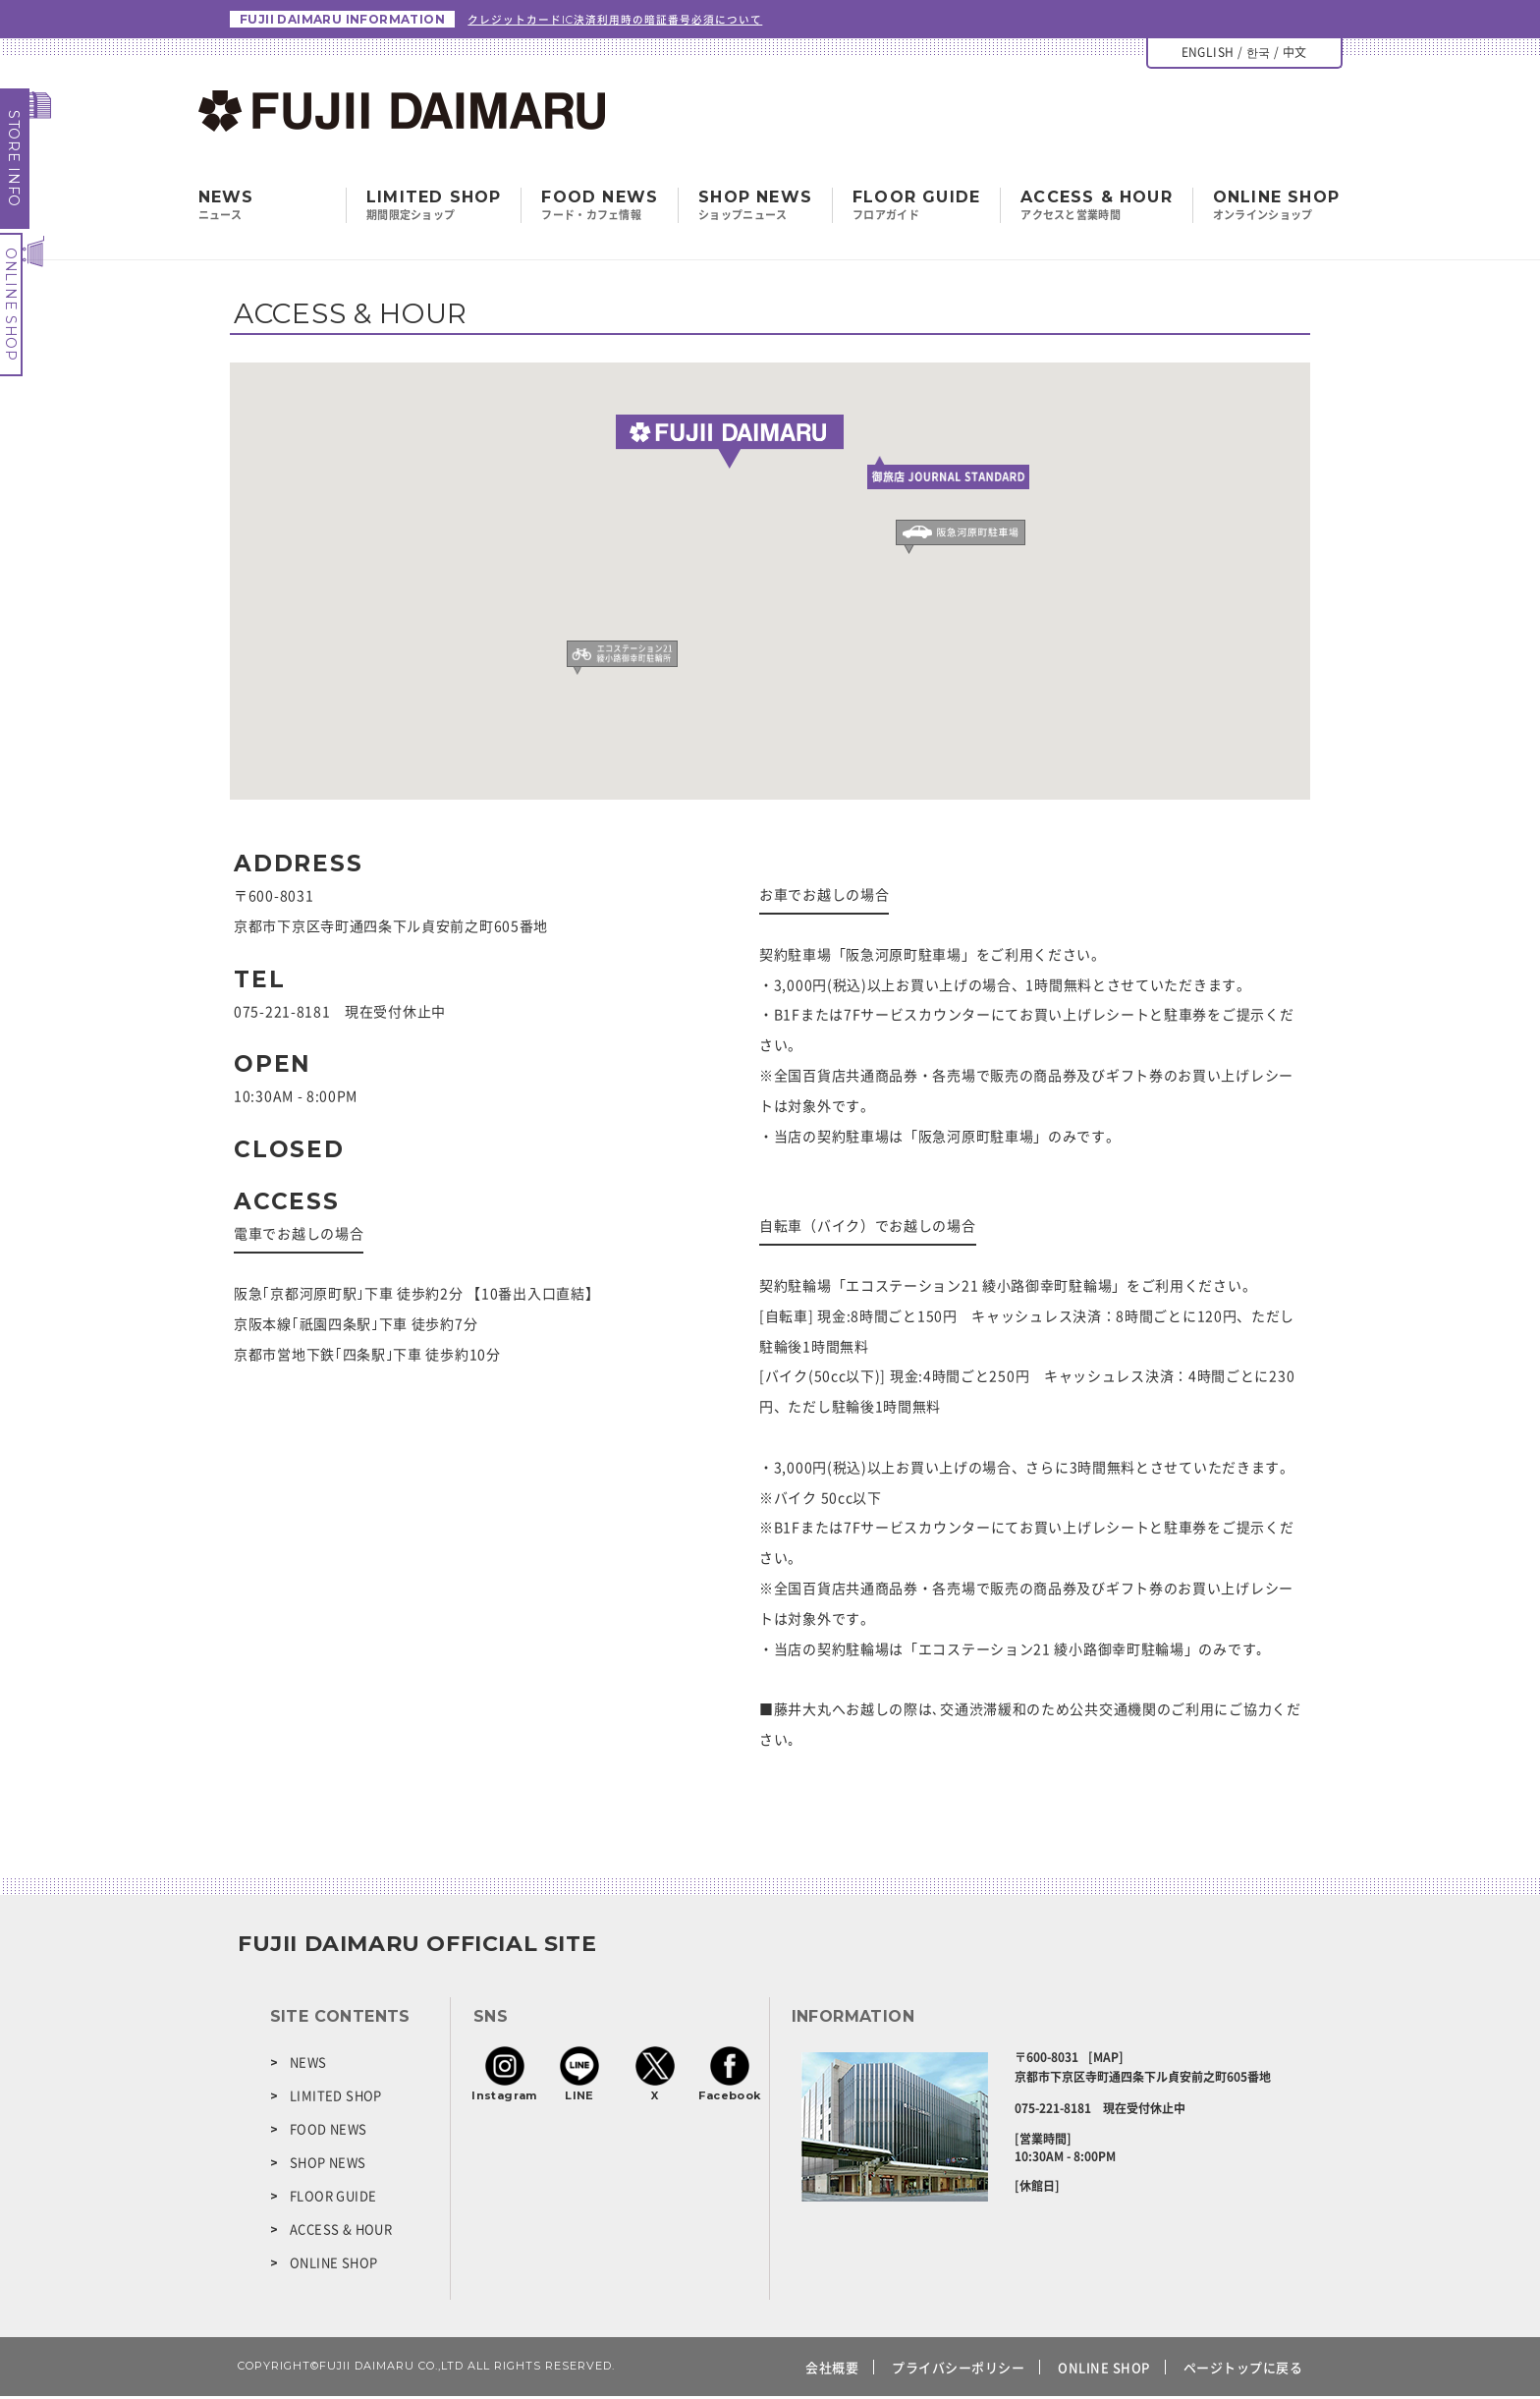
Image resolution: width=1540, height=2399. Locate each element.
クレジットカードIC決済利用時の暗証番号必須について (628, 21)
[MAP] (1106, 2060)
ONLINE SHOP (11, 305)
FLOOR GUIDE (916, 208)
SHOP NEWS (755, 208)
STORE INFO (14, 158)
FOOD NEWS (599, 208)
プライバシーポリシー (958, 2370)
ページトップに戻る (1243, 2370)
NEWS (308, 2064)
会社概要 (831, 2370)
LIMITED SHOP (433, 208)
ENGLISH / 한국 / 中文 (1244, 55)
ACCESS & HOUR (1096, 208)
